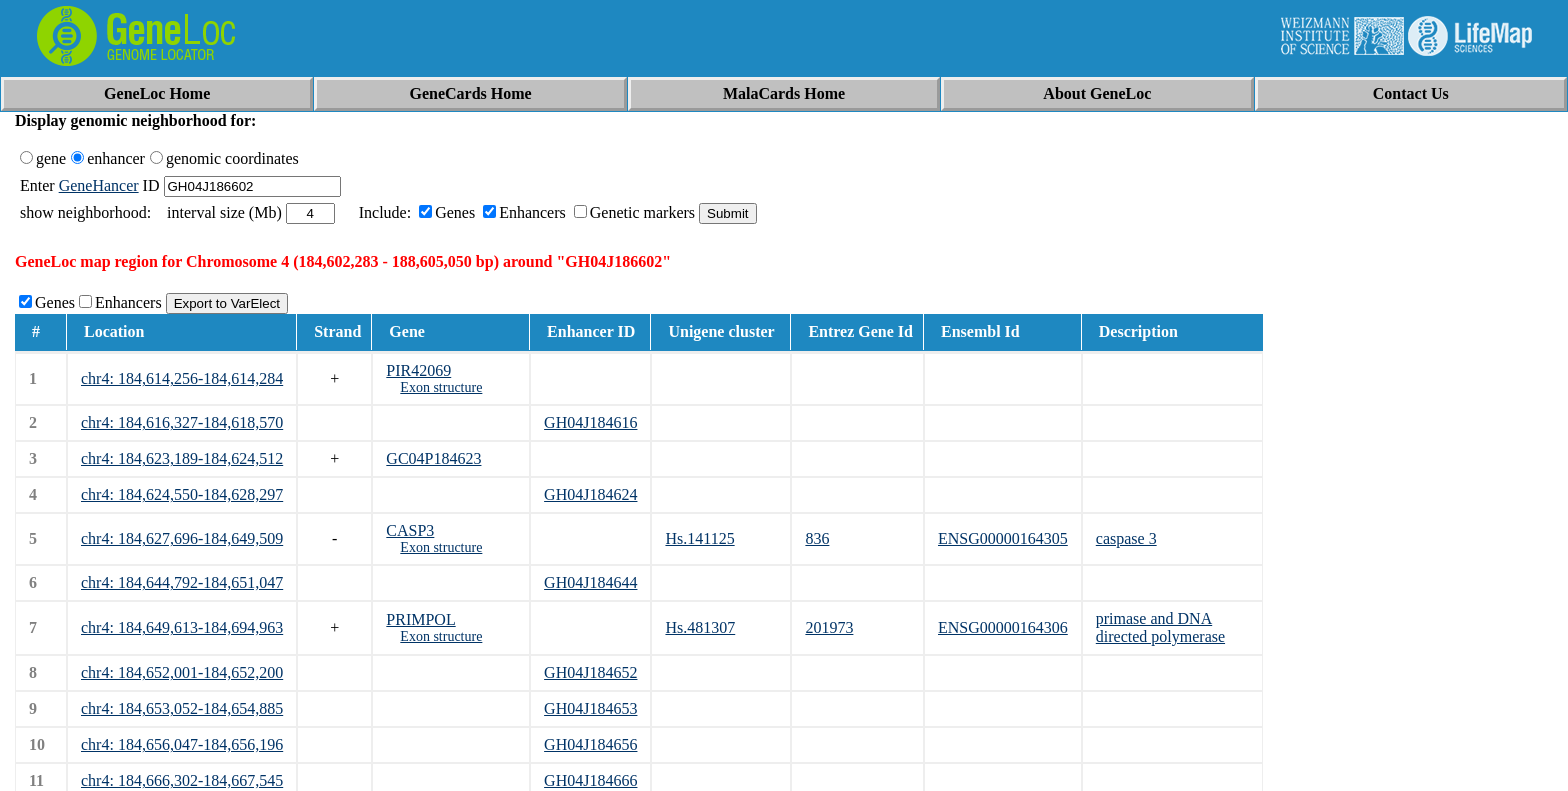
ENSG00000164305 (1003, 538)
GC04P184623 (433, 458)
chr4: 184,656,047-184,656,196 (182, 744)
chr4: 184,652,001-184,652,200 (182, 672)
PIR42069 (418, 370)
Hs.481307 (700, 627)
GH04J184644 (590, 582)
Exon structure (441, 387)
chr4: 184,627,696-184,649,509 (182, 538)
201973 (829, 627)
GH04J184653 (590, 708)
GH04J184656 (590, 744)
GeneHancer (99, 185)
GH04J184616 (590, 422)
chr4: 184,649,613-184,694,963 (182, 627)
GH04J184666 (590, 780)
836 (817, 538)
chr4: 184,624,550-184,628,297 (182, 494)
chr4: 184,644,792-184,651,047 (182, 582)
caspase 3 (1126, 538)
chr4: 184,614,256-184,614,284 (182, 378)
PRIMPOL (420, 619)
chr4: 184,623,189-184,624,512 (182, 458)
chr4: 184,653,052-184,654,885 (182, 708)
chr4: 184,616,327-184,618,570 (182, 422)
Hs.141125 (699, 538)
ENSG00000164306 (1003, 627)
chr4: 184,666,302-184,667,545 (182, 780)
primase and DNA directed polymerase (1160, 627)
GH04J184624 (590, 494)
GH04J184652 (590, 672)
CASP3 (410, 530)
